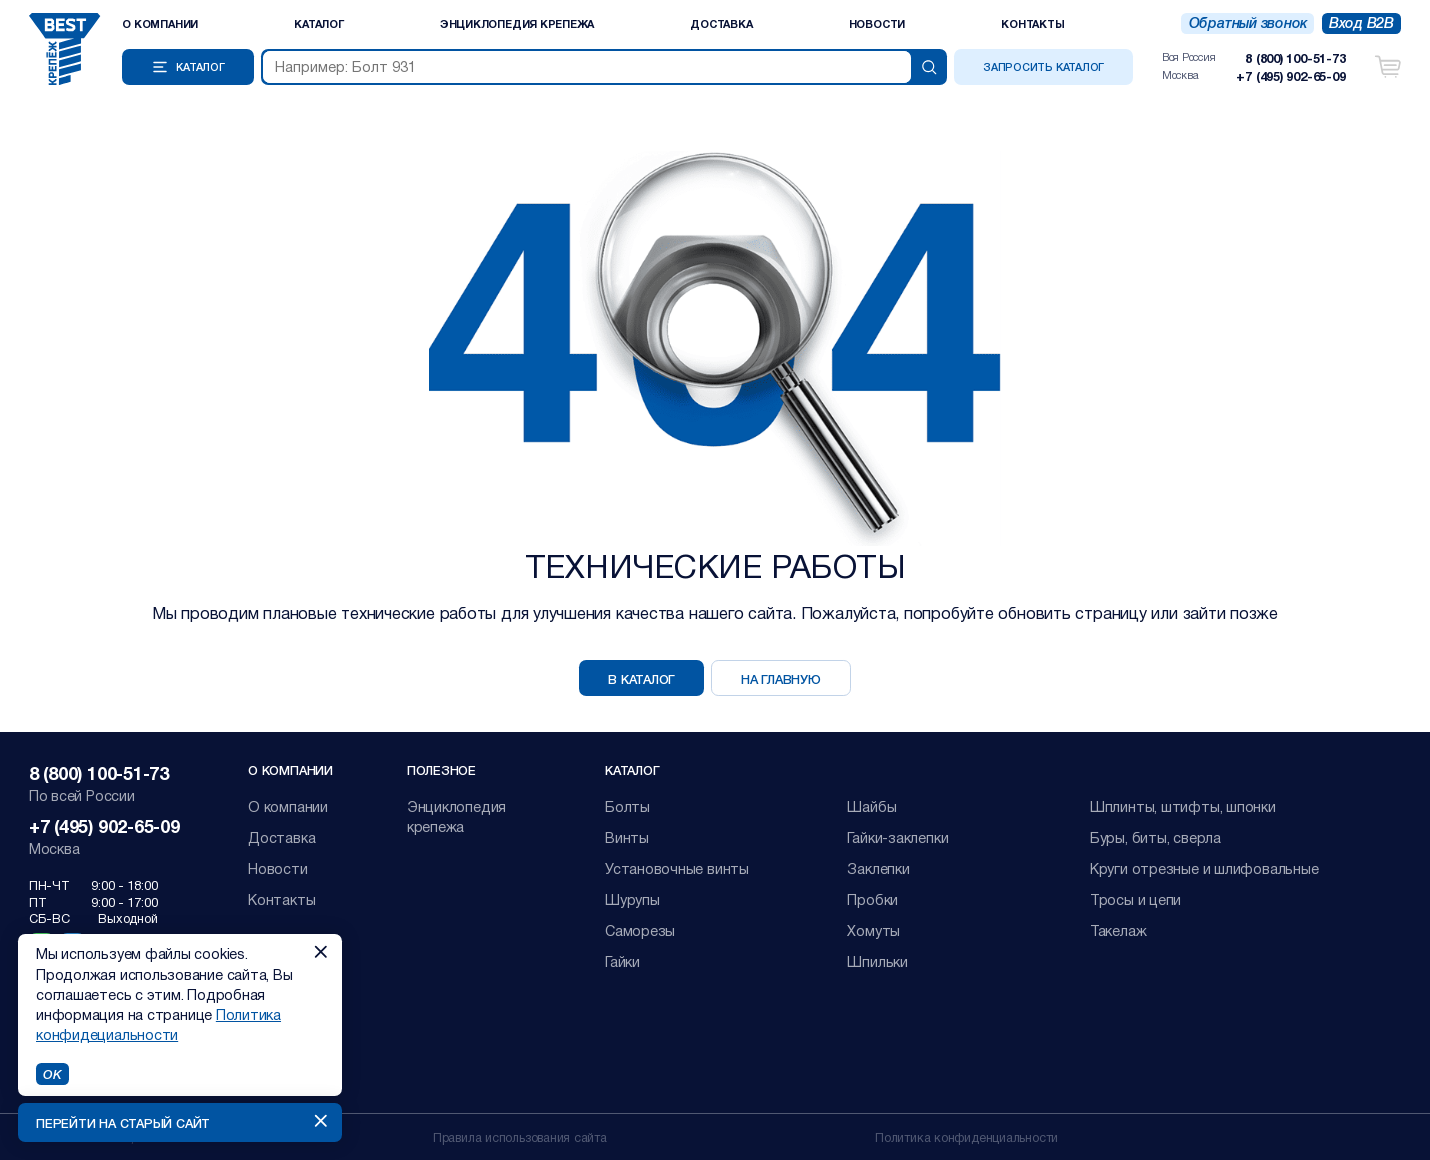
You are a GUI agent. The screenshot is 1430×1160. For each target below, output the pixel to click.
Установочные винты (677, 868)
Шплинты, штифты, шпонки (1183, 806)
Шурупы (632, 899)
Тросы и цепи (1135, 899)
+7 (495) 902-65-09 (1290, 75)
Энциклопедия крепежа (517, 23)
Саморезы (640, 930)
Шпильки (877, 961)
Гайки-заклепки (897, 837)
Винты (627, 837)
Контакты (1032, 23)
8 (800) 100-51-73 (1295, 57)
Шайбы (871, 806)
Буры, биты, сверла (1155, 837)
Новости (877, 23)
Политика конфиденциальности (966, 1136)
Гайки (622, 961)
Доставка (721, 23)
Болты (627, 806)
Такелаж (1118, 930)
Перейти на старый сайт (123, 1122)
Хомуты (873, 930)
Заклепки (878, 868)
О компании (160, 23)
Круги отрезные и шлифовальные (1204, 868)
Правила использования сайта (520, 1136)
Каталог (318, 23)
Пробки (872, 899)
